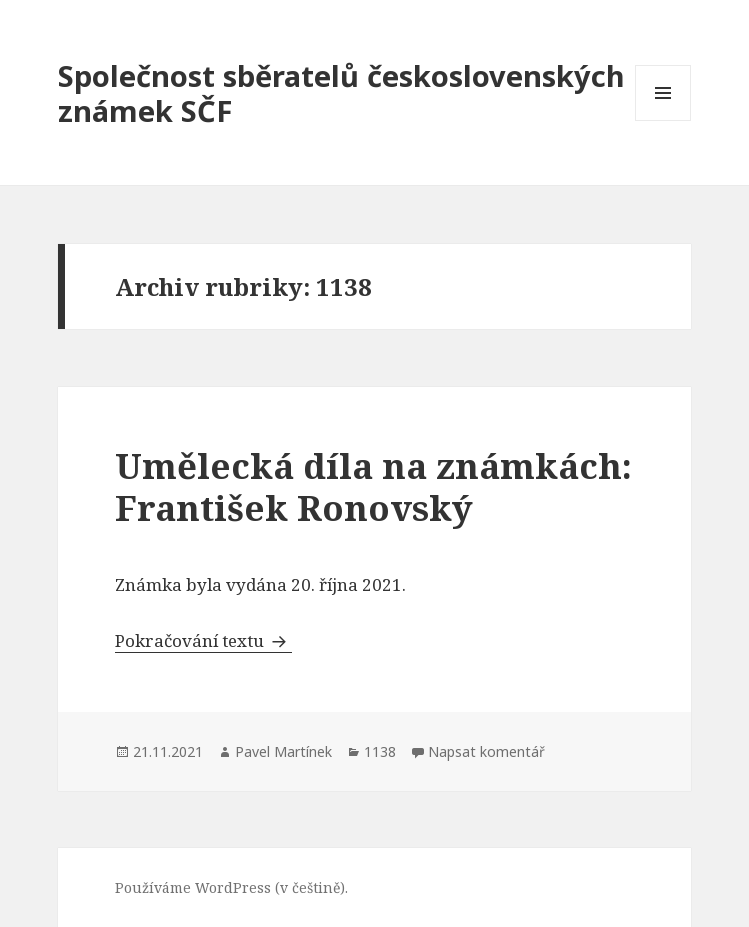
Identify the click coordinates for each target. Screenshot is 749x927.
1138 (380, 751)
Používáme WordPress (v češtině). (231, 887)
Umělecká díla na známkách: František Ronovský (373, 486)
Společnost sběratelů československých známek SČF (341, 93)
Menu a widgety (663, 120)
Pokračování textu (203, 640)
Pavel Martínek (283, 751)
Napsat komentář (486, 751)
